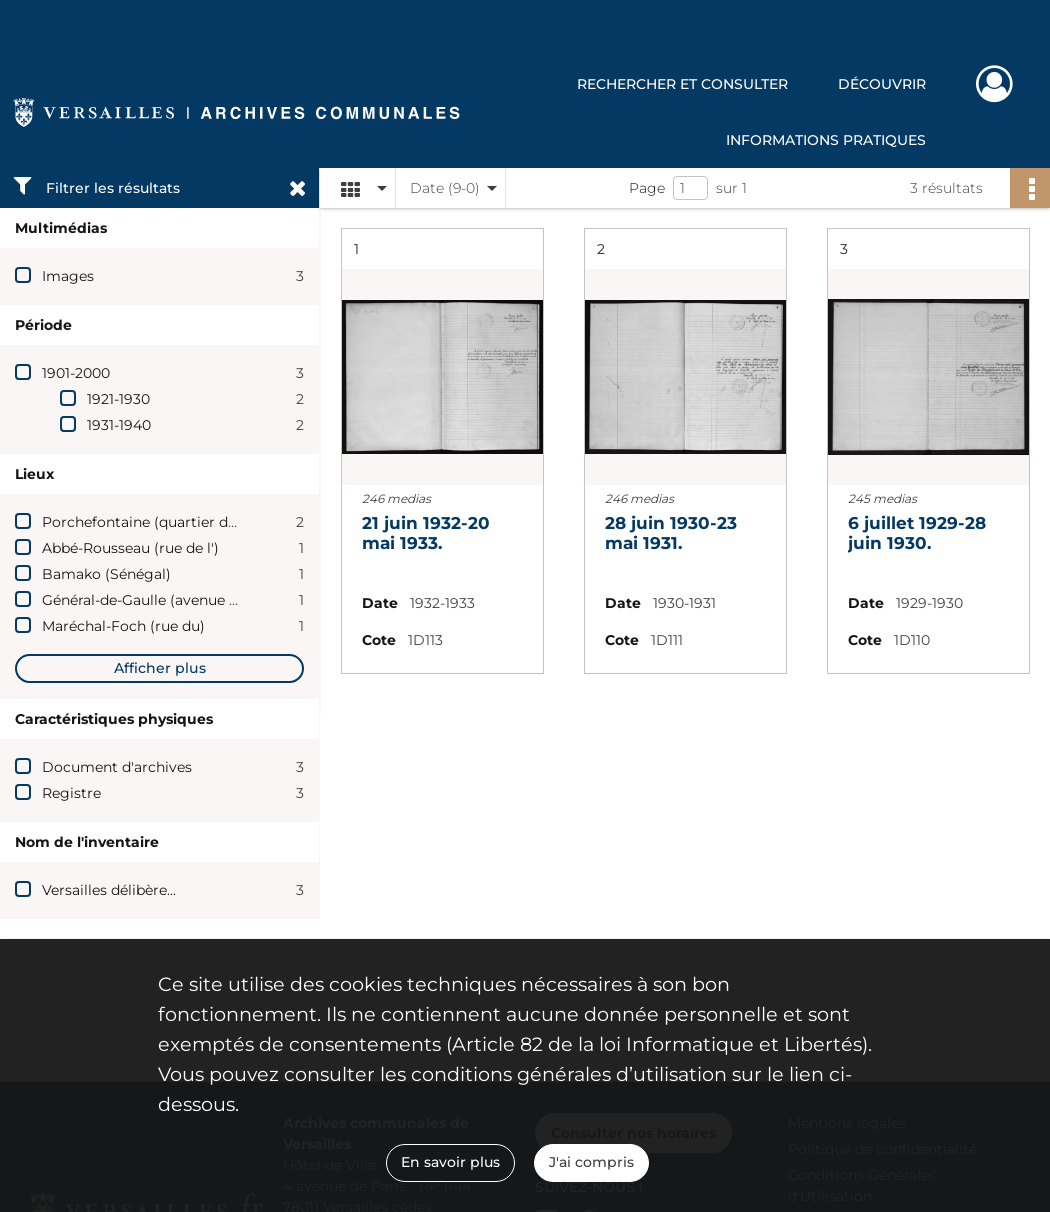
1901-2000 (76, 373)
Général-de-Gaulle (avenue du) (147, 600)
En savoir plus (450, 1162)
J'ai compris (591, 1162)
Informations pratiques (826, 140)
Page (647, 188)
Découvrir (882, 84)
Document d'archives (117, 767)
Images (68, 276)
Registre (71, 793)
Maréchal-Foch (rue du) (123, 626)
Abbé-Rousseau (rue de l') (130, 548)
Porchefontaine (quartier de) (141, 522)
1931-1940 (119, 425)
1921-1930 (118, 399)
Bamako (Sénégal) (106, 574)
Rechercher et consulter (682, 84)
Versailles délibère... (109, 890)
